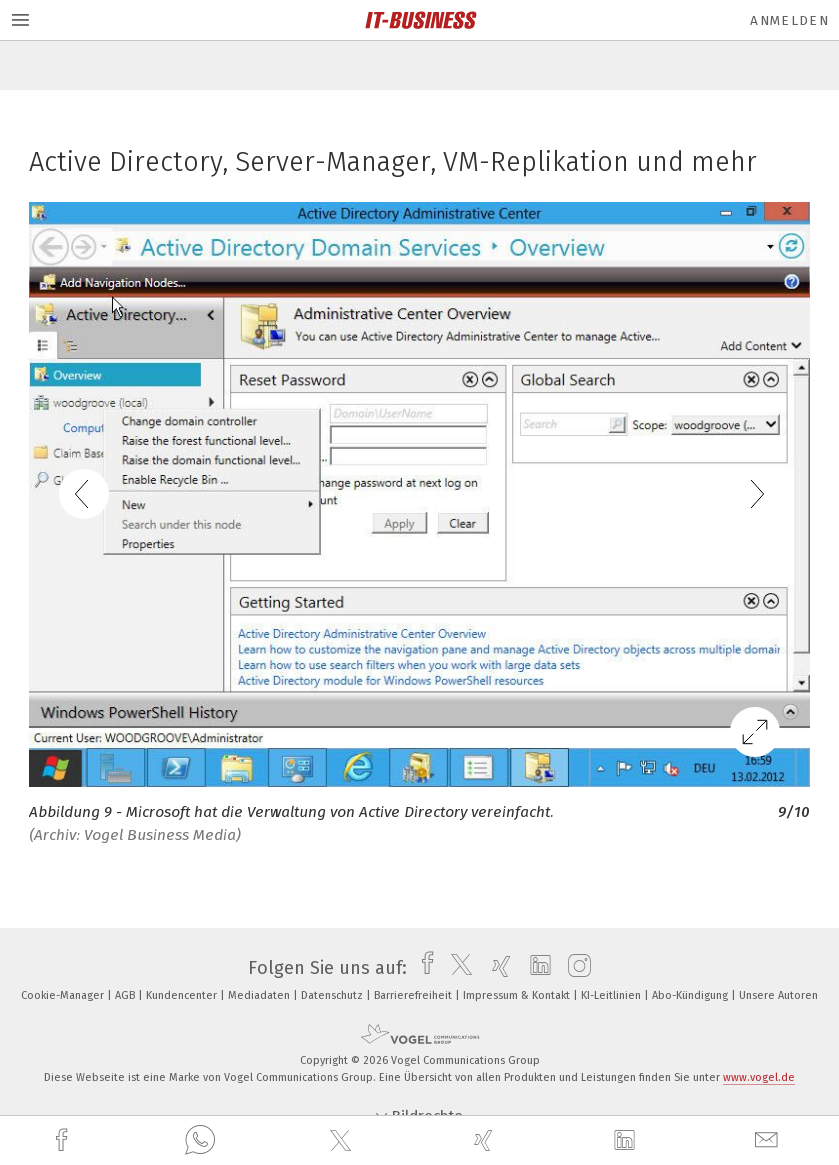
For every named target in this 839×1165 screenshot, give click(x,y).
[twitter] (343, 1141)
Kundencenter (183, 995)
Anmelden (789, 20)
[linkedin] (627, 1141)
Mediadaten (260, 995)
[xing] (486, 1140)
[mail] (769, 1140)
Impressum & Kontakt (518, 995)
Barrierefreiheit (414, 995)
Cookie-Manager (64, 995)
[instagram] (574, 968)
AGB (126, 995)
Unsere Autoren (778, 995)
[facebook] (64, 1140)
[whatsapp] (200, 1141)
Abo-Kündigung (691, 995)
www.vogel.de (759, 1077)
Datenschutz (333, 995)
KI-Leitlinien (612, 995)
